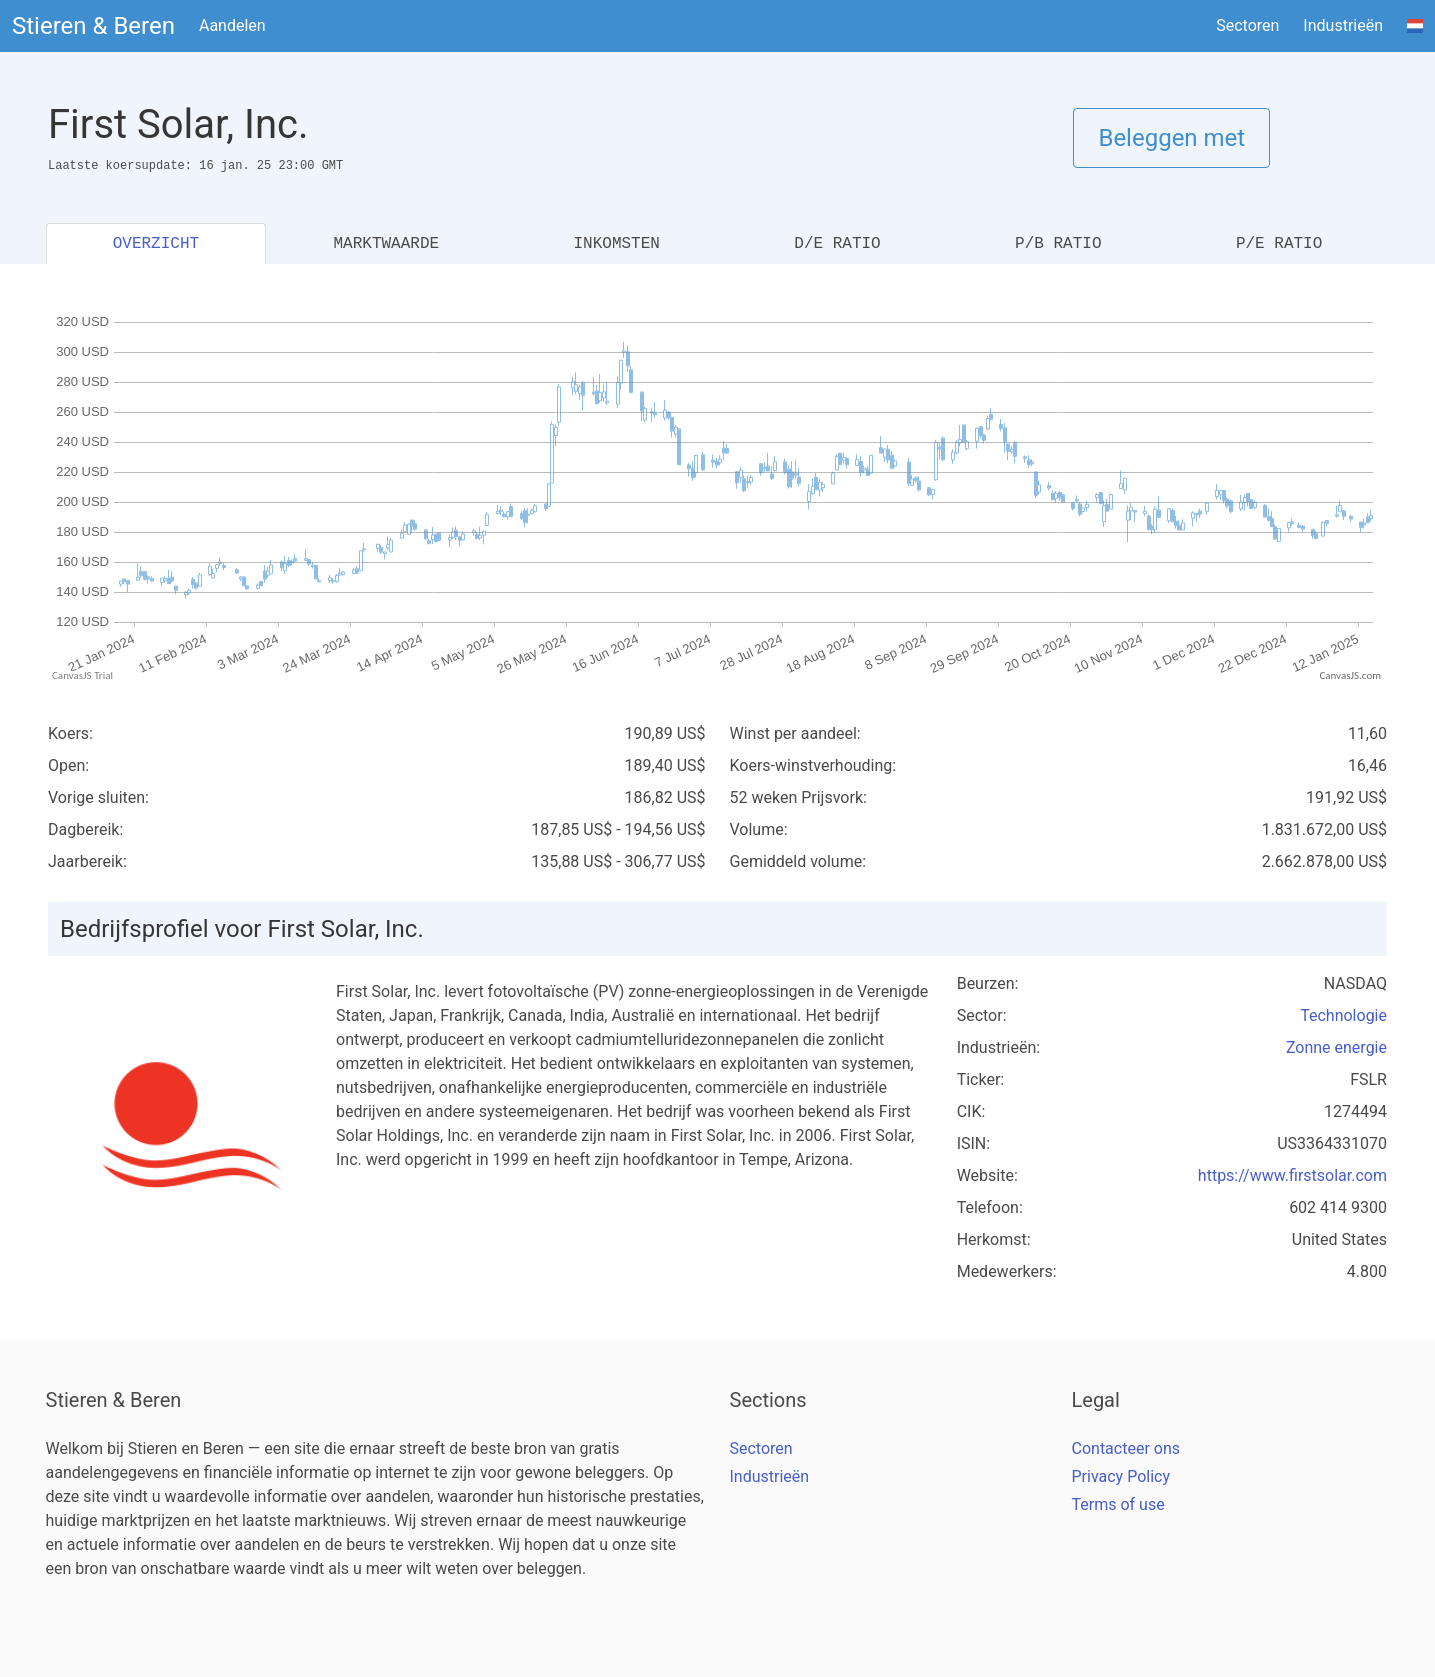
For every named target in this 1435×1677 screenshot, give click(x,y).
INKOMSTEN (616, 244)
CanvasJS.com (1350, 675)
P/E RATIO (1279, 244)
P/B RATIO (1058, 244)
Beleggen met (1171, 138)
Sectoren (1247, 25)
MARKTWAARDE (386, 244)
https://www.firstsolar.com (1292, 1175)
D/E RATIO (837, 244)
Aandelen (232, 25)
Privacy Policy (1121, 1476)
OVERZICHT (156, 244)
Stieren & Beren (93, 26)
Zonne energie (1336, 1047)
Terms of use (1118, 1504)
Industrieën (1343, 25)
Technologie (1343, 1015)
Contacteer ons (1126, 1448)
